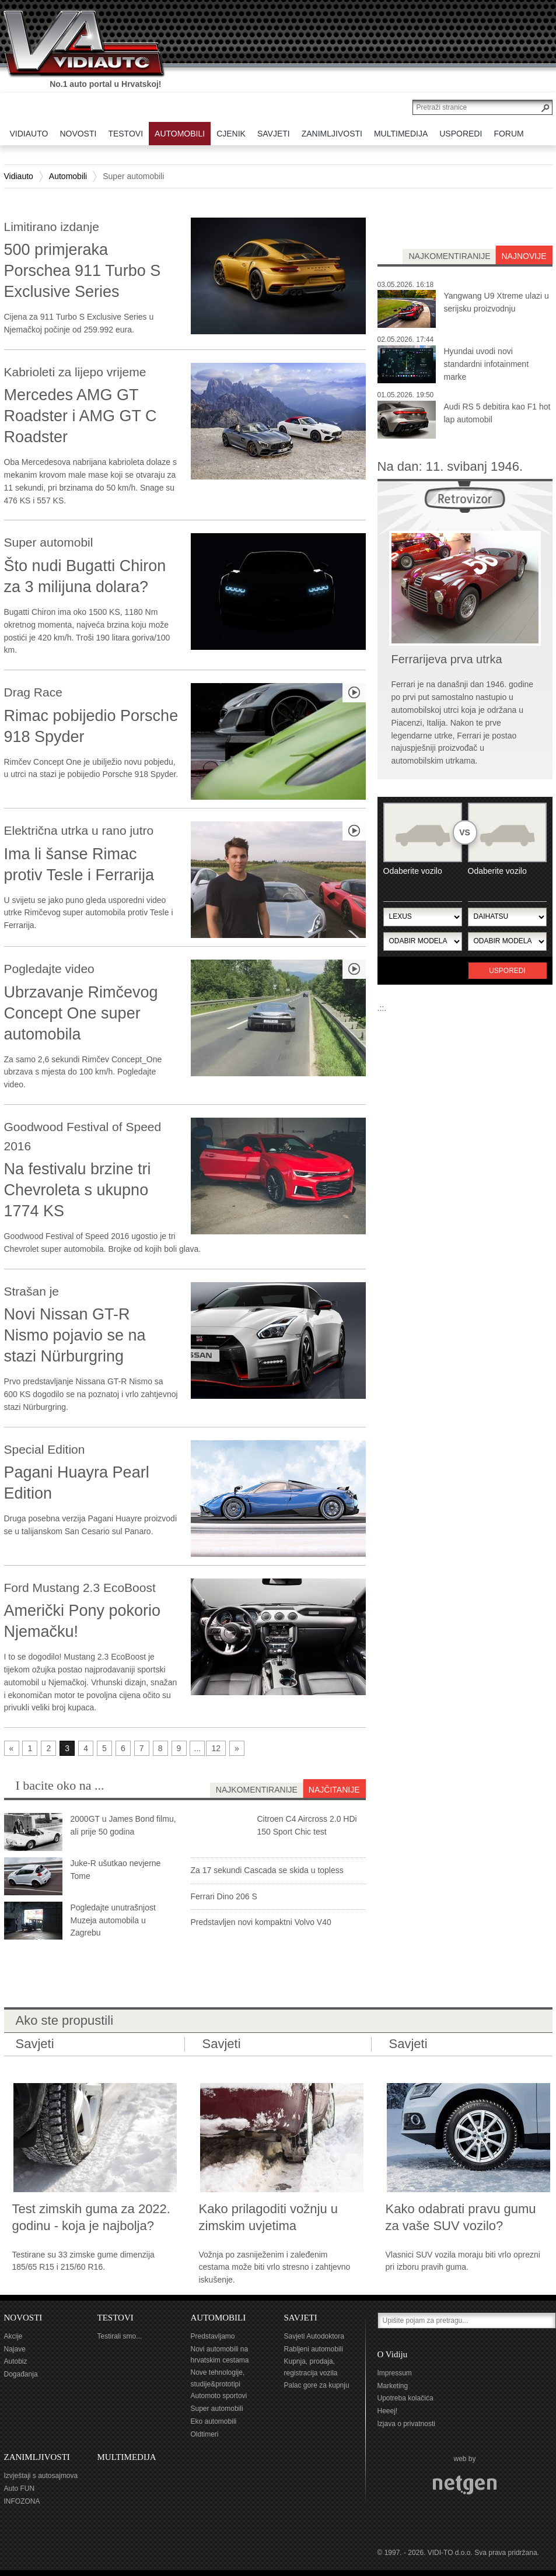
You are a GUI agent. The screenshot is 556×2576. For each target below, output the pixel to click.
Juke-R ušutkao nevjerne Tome (116, 1870)
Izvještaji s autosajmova (41, 2476)
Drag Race (33, 692)
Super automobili (217, 2408)
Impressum (394, 2373)
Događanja (21, 2374)
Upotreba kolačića (405, 2398)
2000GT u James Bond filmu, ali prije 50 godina (123, 1825)
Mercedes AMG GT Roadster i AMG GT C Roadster (80, 416)
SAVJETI (300, 2317)
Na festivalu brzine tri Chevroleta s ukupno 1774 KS (77, 1190)
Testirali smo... (119, 2336)
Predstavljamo (213, 2336)
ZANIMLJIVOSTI (37, 2457)
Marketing (392, 2386)
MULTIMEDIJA (126, 2457)
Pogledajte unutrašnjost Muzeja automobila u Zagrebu (113, 1920)
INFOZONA (22, 2501)
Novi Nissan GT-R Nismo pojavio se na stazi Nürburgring (75, 1335)
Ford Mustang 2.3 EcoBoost (80, 1587)
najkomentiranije (449, 256)
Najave (15, 2349)
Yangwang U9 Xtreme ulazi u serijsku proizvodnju (496, 302)
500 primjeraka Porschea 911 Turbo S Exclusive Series (82, 270)
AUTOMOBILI (218, 2317)
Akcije (13, 2336)
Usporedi (507, 971)
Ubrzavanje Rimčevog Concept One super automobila (81, 1013)
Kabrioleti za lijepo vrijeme (75, 372)
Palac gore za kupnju (316, 2385)
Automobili (68, 176)
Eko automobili (214, 2421)
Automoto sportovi (219, 2396)
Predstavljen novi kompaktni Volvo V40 (261, 1922)
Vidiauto (18, 176)
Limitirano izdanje (51, 226)
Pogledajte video (49, 968)
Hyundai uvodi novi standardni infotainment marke (486, 364)
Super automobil (48, 542)
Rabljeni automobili (313, 2349)
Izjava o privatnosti (406, 2424)
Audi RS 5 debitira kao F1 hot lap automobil (497, 413)
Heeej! (387, 2411)
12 (216, 1748)
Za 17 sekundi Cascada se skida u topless (267, 1870)
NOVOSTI (23, 2317)
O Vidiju (392, 2354)
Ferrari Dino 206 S (224, 1896)
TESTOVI (115, 2317)
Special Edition (44, 1449)
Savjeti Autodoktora (314, 2336)
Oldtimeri (205, 2434)
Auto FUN (19, 2488)
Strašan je (32, 1291)
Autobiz (15, 2361)
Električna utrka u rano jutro (79, 830)
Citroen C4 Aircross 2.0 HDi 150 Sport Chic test (307, 1825)
